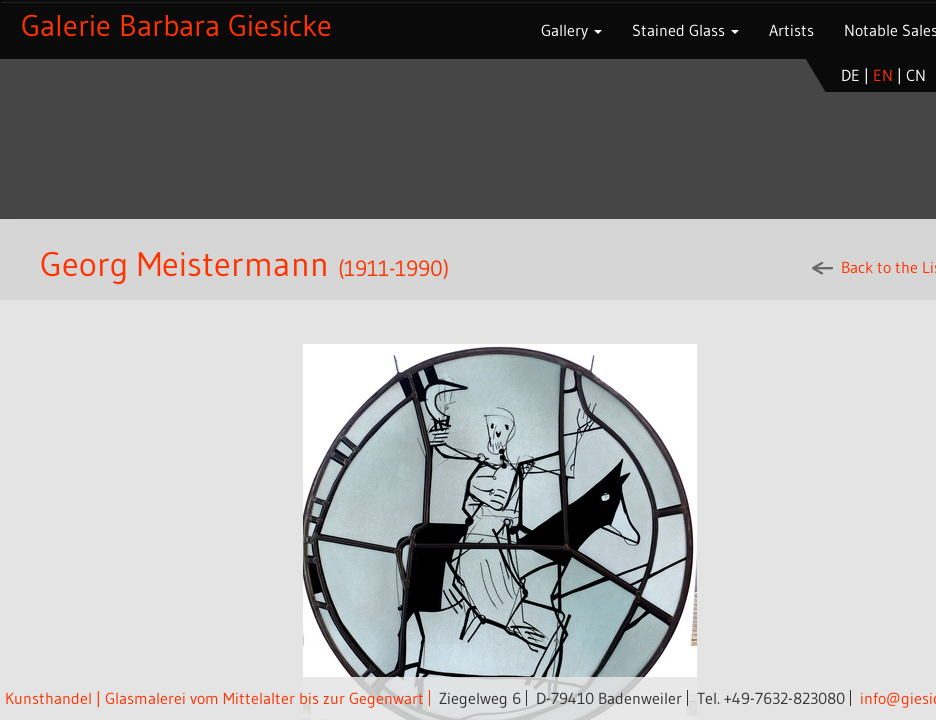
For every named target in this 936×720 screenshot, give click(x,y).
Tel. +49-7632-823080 (771, 698)
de (850, 75)
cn (916, 75)
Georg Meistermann (189, 264)
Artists (791, 30)
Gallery (571, 30)
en (883, 75)
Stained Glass (685, 30)
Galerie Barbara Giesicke (176, 25)
